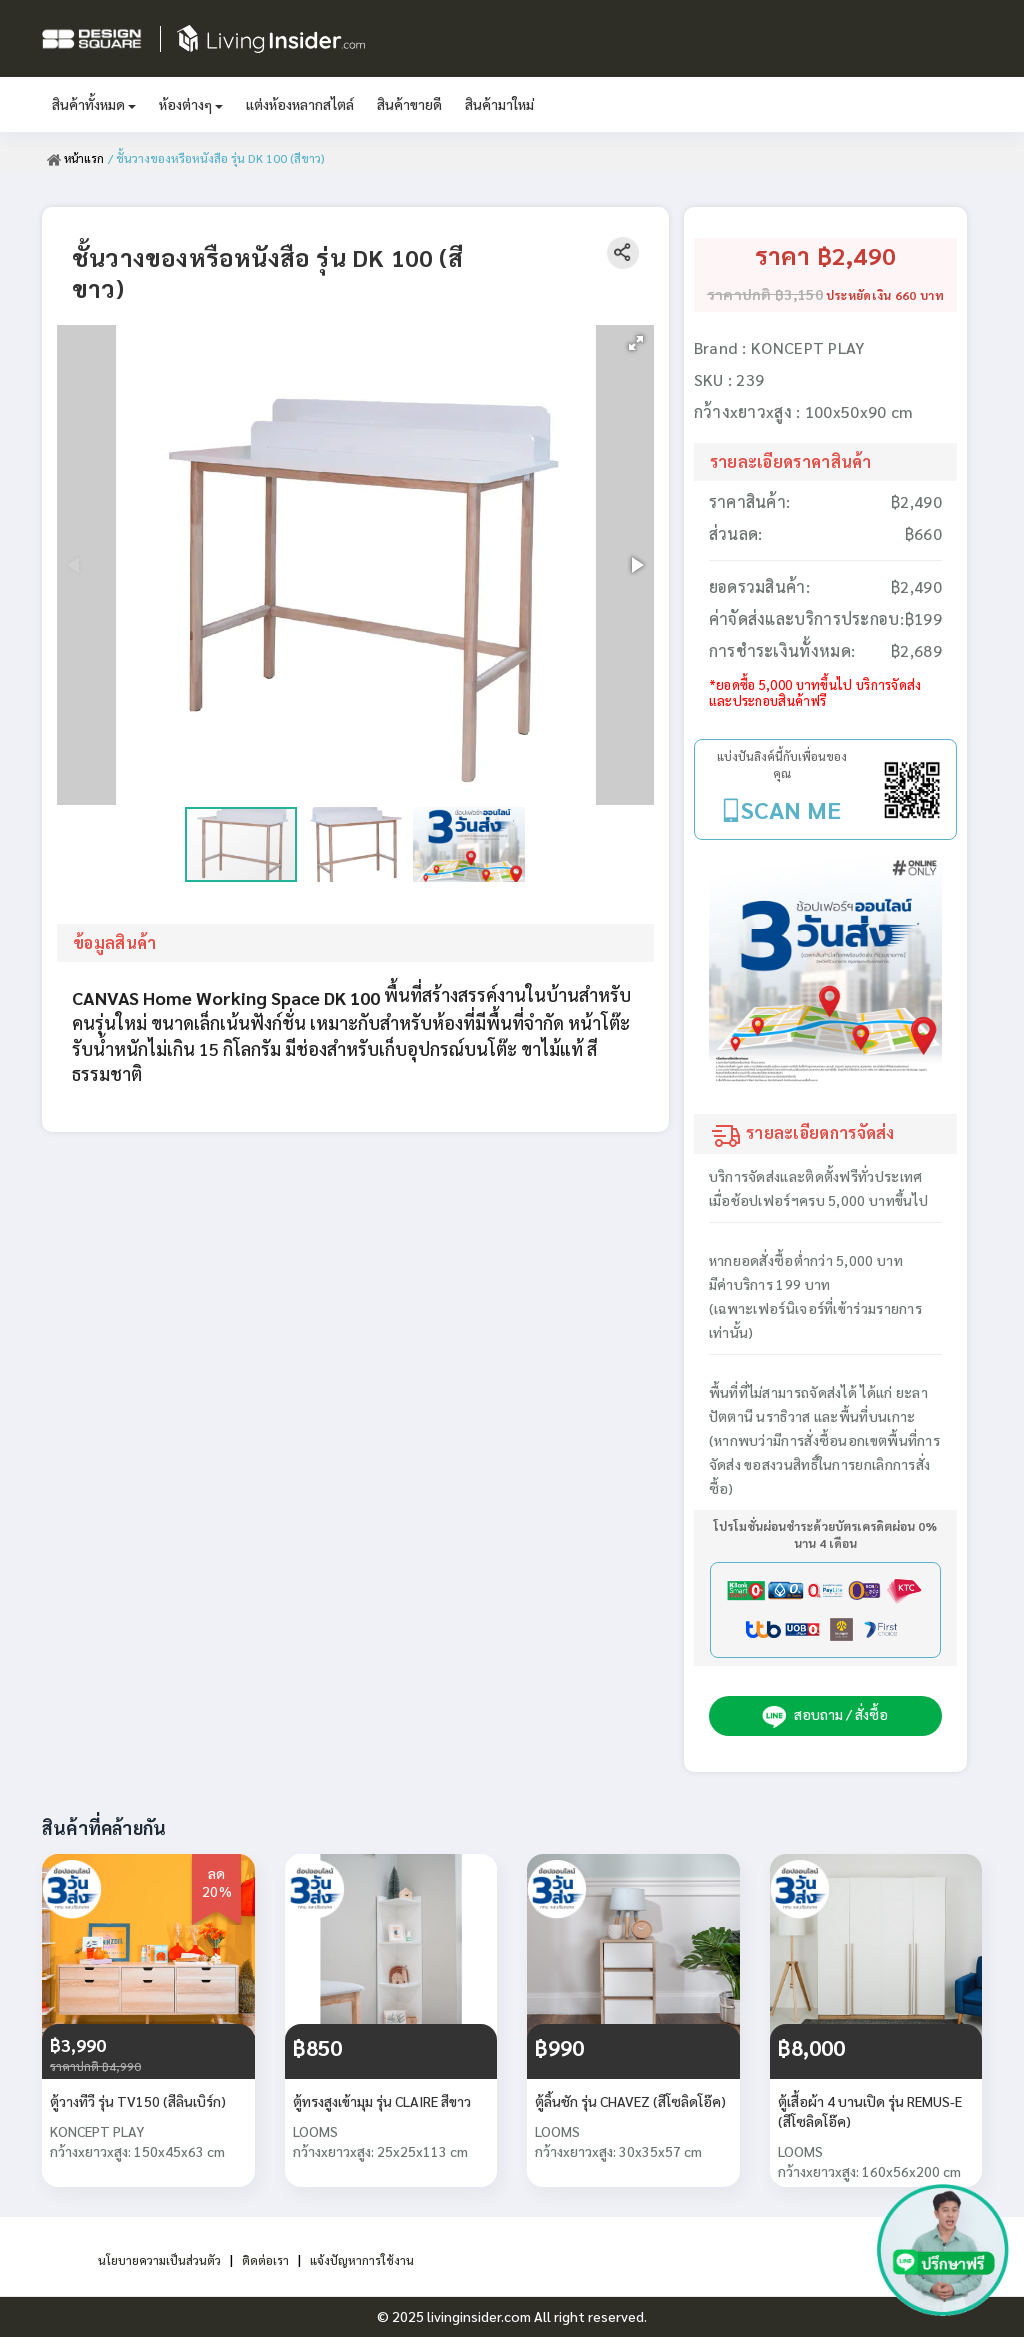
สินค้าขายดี (409, 104)
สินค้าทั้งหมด (94, 104)
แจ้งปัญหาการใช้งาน (373, 2259)
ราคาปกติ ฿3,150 (765, 294)
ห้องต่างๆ (191, 104)
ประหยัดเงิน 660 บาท (885, 295)
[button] (636, 343)
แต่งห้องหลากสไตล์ (300, 104)
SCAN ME (791, 809)
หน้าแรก (76, 158)
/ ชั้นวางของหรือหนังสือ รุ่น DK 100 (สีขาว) (218, 158)
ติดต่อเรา (268, 2259)
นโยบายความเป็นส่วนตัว (150, 2259)
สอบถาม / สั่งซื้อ (825, 1716)
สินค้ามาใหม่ (499, 104)
